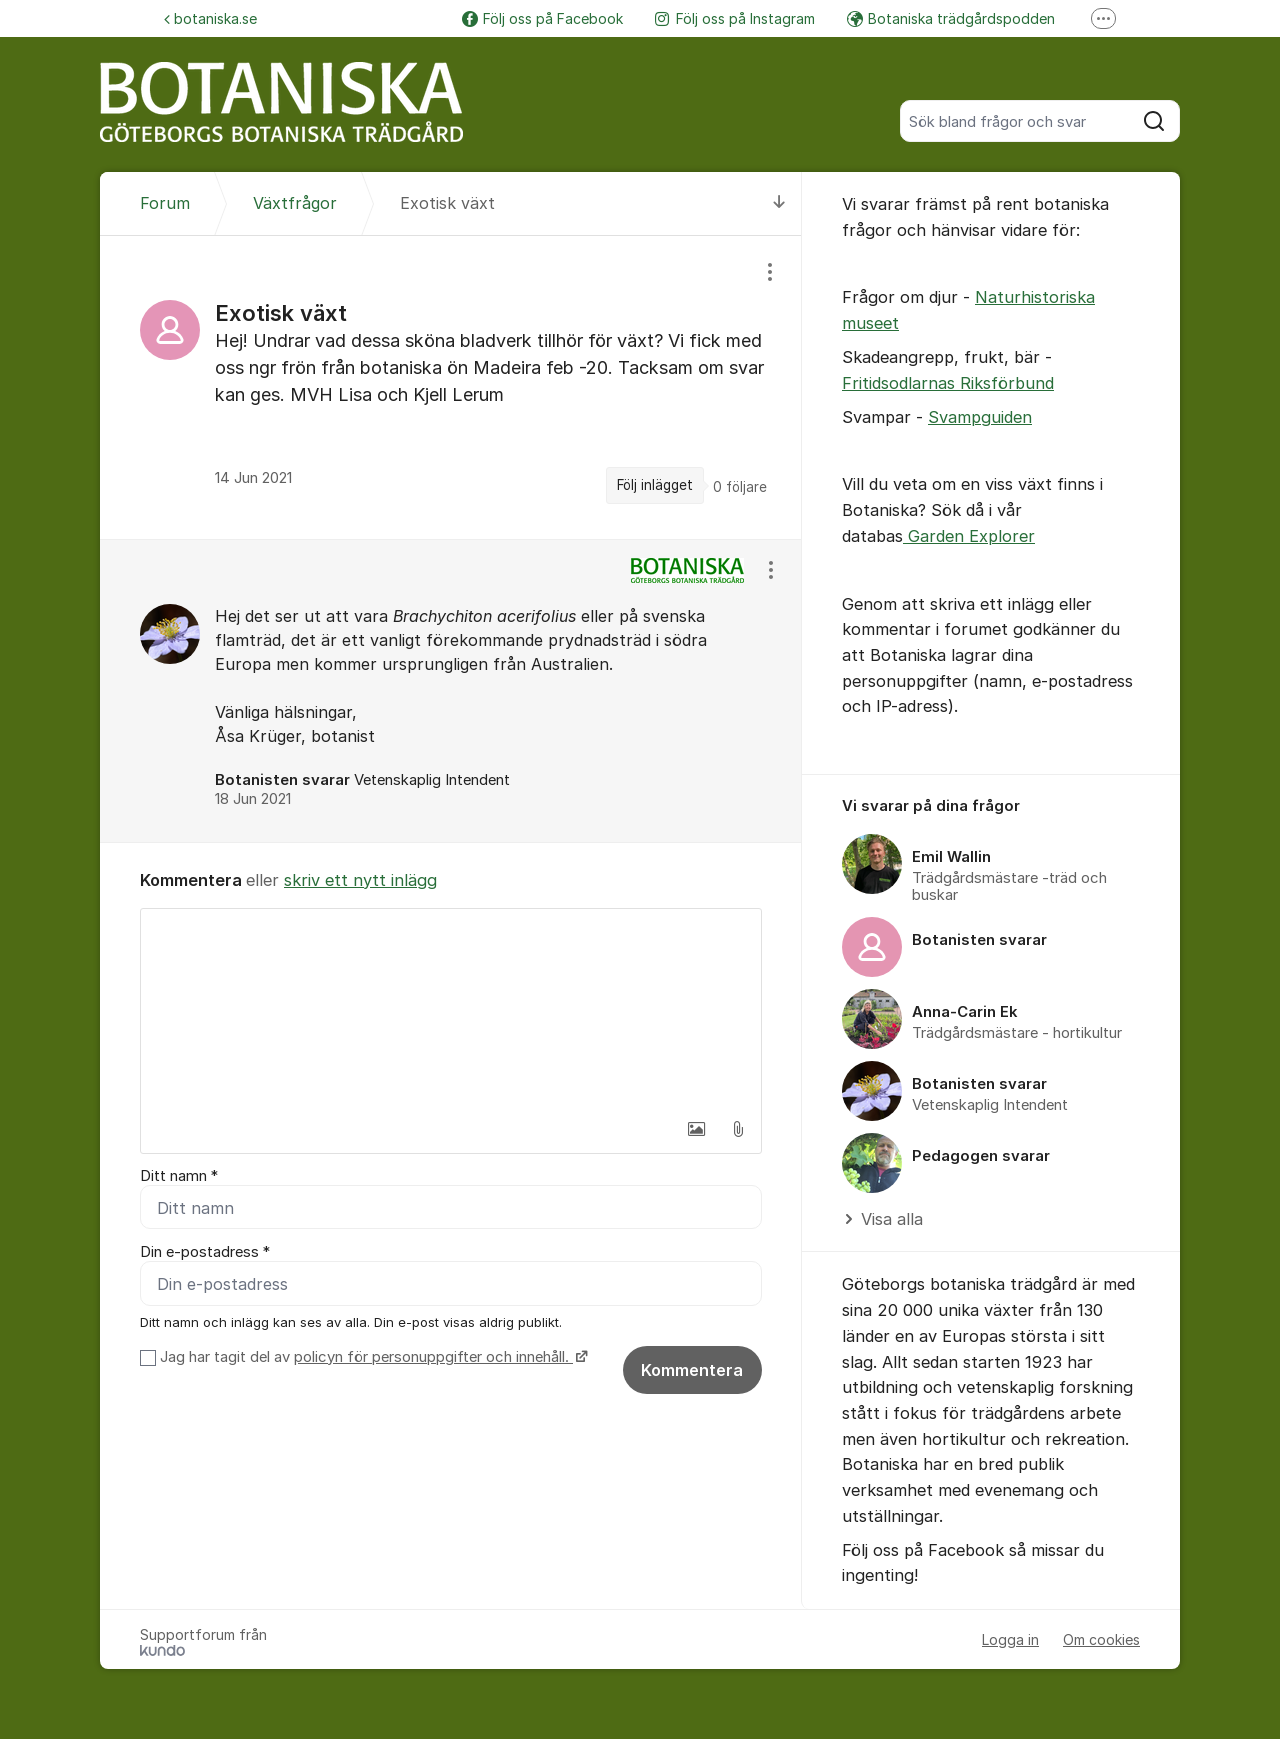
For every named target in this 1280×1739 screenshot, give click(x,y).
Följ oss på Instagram (735, 18)
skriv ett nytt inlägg (360, 880)
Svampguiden (980, 417)
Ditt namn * (179, 1176)
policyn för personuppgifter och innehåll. (433, 1357)
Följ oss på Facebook (542, 18)
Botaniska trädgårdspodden (951, 18)
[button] (696, 1129)
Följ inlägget (655, 485)
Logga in (1010, 1639)
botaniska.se (210, 18)
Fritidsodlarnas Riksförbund (948, 383)
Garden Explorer (969, 536)
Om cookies (1101, 1639)
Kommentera (692, 1370)
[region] (451, 387)
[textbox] (451, 1009)
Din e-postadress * (205, 1252)
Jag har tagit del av (371, 1357)
